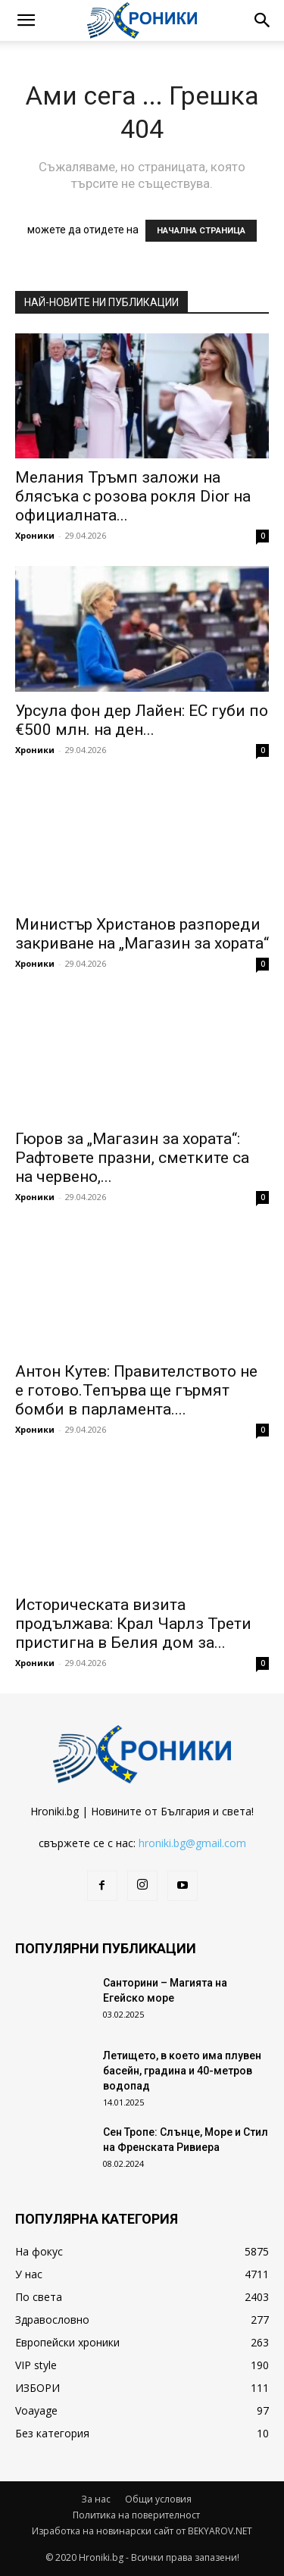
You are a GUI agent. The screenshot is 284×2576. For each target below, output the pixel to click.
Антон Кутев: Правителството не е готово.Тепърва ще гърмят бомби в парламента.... (136, 1390)
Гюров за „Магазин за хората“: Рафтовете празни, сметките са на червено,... (132, 1158)
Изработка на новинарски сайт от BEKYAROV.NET (142, 2530)
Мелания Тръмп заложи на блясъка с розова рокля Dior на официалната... (133, 496)
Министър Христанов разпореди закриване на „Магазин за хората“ (142, 933)
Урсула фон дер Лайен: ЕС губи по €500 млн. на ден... (141, 720)
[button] (26, 20)
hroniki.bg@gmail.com (192, 1843)
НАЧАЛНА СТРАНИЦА (201, 231)
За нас (96, 2499)
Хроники (35, 535)
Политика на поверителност (136, 2515)
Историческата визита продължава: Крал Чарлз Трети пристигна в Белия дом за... (133, 1624)
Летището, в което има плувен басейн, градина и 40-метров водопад (182, 2070)
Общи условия (158, 2499)
